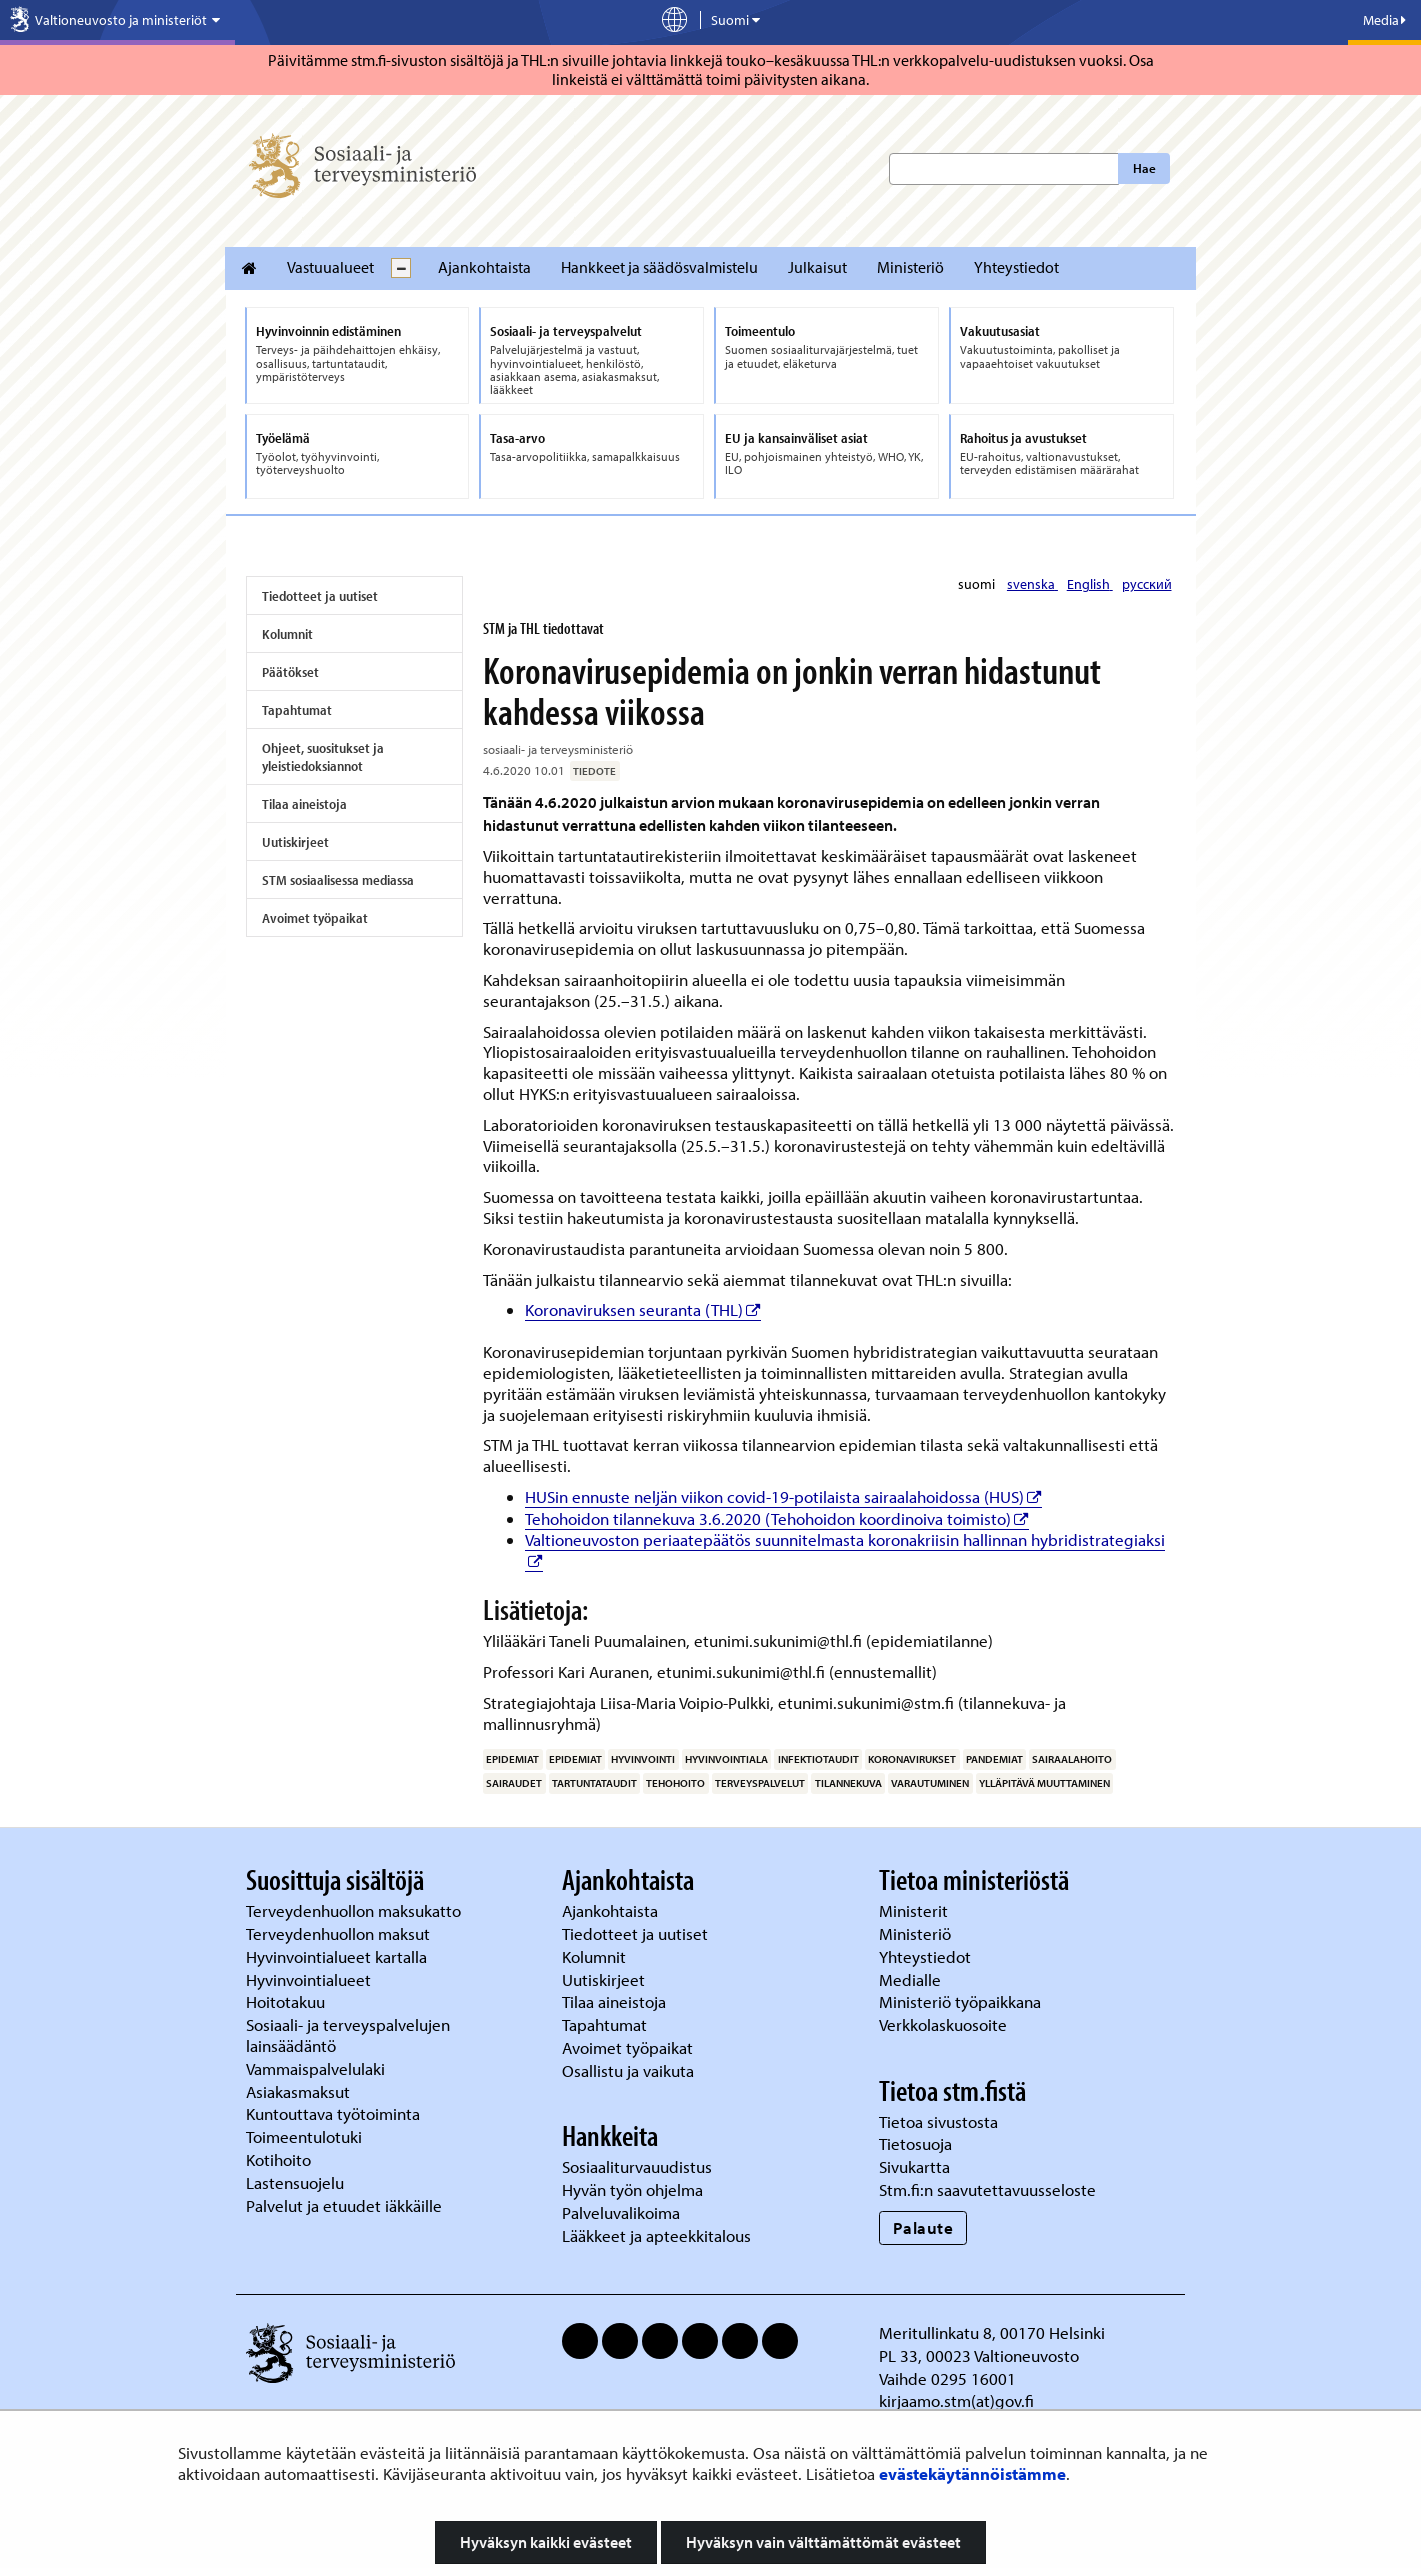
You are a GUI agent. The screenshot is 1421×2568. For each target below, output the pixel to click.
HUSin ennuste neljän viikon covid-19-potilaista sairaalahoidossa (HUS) (783, 1496)
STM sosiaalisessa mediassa (338, 880)
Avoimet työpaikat (315, 918)
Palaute (923, 2227)
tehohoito (675, 1783)
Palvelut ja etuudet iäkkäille (344, 2205)
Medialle (912, 1979)
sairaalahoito (1072, 1759)
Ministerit (915, 1910)
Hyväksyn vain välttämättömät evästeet (823, 2542)
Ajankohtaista (484, 267)
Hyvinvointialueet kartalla (338, 1956)
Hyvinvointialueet (310, 1979)
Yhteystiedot (1016, 267)
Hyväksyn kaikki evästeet (546, 2542)
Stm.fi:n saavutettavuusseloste (987, 2189)
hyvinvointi (643, 1759)
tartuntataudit (594, 1783)
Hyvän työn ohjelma (632, 2189)
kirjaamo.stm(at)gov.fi (956, 2400)
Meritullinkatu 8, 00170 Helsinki (992, 2332)
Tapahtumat (297, 710)
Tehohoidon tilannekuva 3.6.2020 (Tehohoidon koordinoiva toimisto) (777, 1518)
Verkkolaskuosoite (945, 2024)
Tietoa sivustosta (938, 2121)
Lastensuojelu (297, 2182)
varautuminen (930, 1783)
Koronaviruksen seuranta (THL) (643, 1309)
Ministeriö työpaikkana (962, 2001)
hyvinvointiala (726, 1759)
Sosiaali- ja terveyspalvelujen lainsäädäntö (348, 2035)
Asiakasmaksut (298, 2091)
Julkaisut (817, 267)
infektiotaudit (818, 1759)
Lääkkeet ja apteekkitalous (656, 2235)
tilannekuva (848, 1783)
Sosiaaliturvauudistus (637, 2166)
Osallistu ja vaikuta (628, 2070)
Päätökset (290, 672)
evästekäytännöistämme (972, 2473)
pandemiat (994, 1759)
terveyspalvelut (760, 1783)
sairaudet (514, 1783)
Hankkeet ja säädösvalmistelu (659, 267)
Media (1384, 20)
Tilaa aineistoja (304, 804)
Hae (1144, 168)
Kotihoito (278, 2159)
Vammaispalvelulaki (317, 2068)
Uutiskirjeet (295, 842)
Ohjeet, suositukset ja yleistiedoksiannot (323, 757)
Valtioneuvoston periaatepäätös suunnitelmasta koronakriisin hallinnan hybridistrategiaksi (845, 1539)
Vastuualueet (330, 267)
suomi (978, 584)
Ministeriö (910, 267)
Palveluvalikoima (621, 2212)
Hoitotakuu (287, 2001)
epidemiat (512, 1759)
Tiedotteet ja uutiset (320, 596)
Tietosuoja (915, 2143)
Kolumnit (287, 634)
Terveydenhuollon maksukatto (355, 1910)
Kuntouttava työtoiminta (333, 2113)
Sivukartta (914, 2166)
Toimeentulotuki (306, 2136)
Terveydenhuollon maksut (340, 1933)
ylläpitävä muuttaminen (1044, 1783)
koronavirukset (912, 1759)
